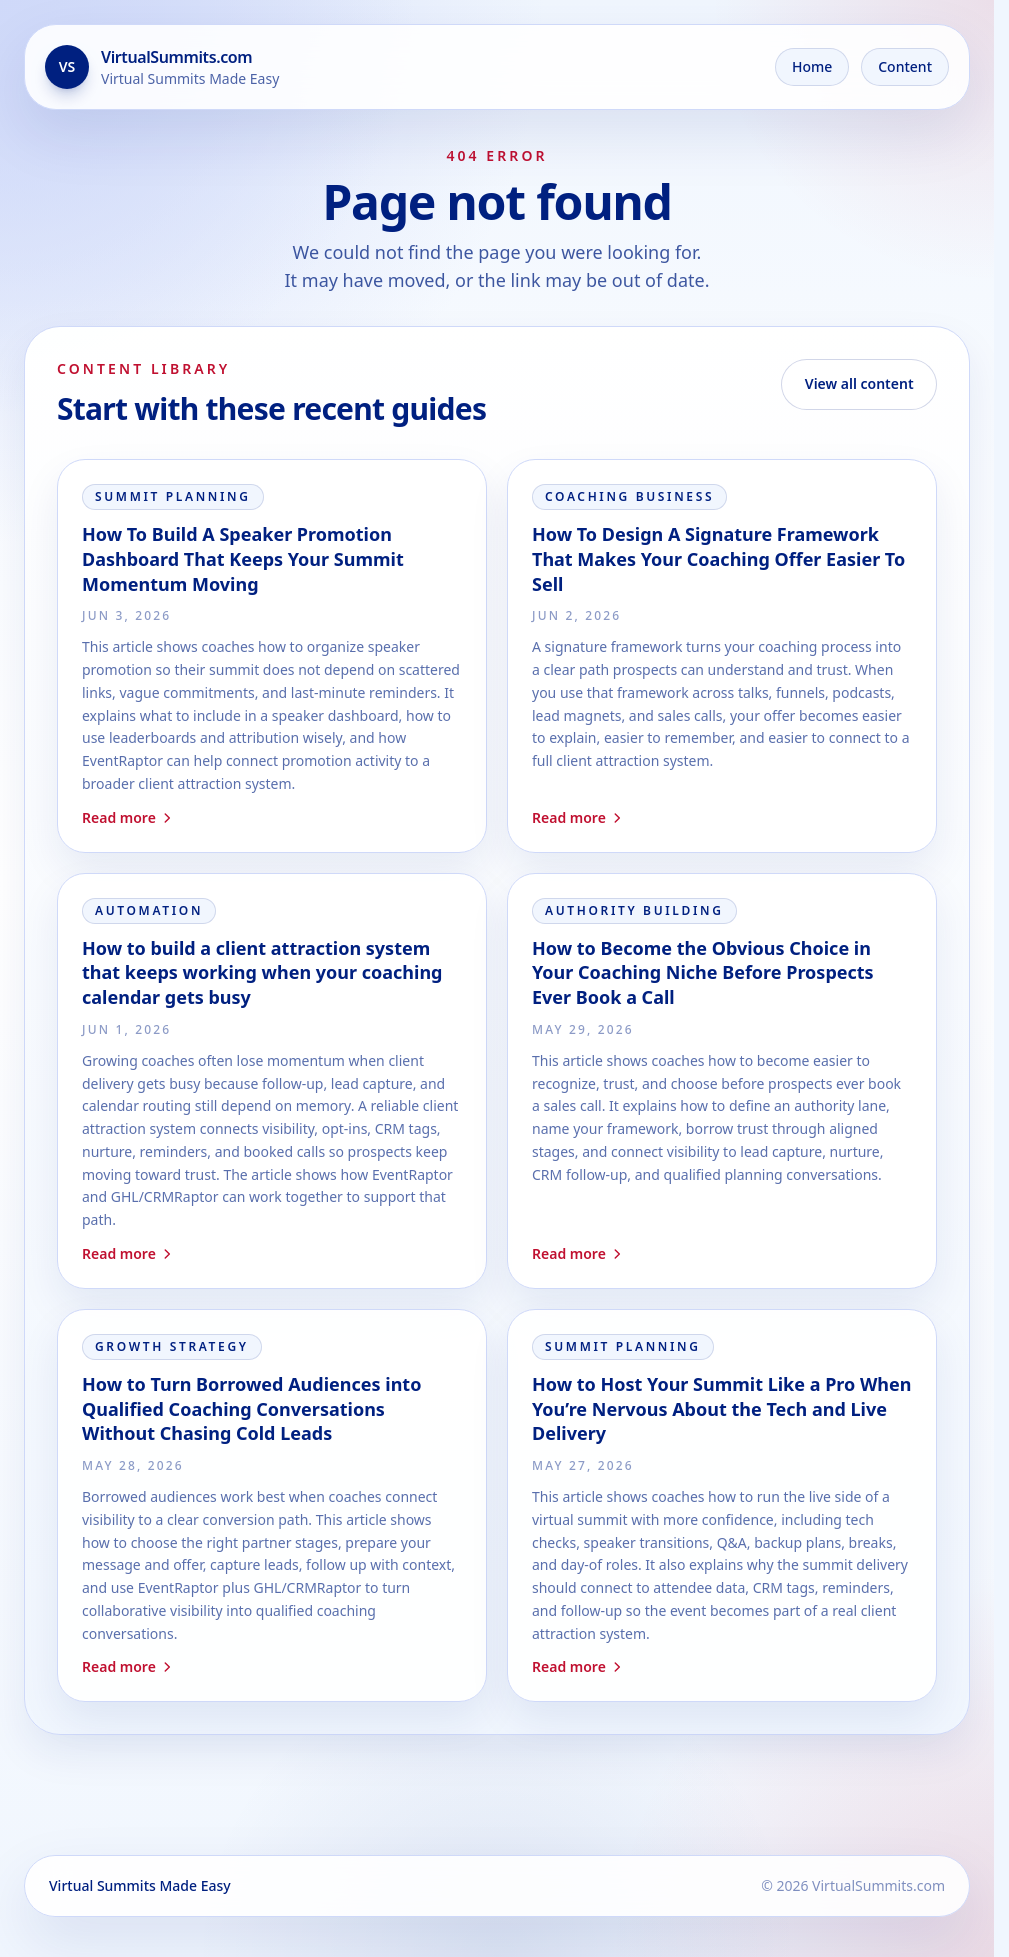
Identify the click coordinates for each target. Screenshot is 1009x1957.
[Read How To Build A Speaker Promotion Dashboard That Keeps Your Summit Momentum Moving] (272, 656)
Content (905, 66)
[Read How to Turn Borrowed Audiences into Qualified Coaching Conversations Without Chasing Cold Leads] (272, 1506)
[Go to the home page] (162, 67)
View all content (859, 383)
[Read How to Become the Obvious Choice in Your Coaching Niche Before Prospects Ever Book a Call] (722, 1081)
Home (812, 66)
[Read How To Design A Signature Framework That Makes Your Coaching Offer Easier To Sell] (722, 656)
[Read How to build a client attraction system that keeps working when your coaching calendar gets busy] (272, 1081)
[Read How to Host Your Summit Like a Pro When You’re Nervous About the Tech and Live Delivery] (722, 1506)
